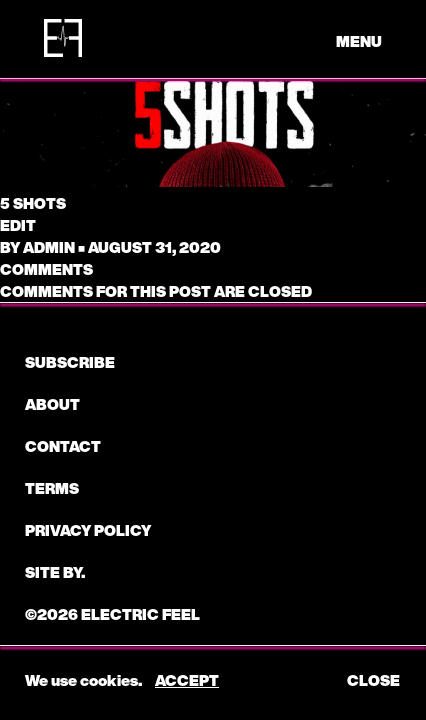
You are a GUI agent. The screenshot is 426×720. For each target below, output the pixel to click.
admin (49, 247)
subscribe (70, 362)
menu (359, 41)
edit (18, 225)
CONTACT (63, 446)
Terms (52, 488)
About (52, 404)
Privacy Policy (88, 530)
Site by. (55, 572)
